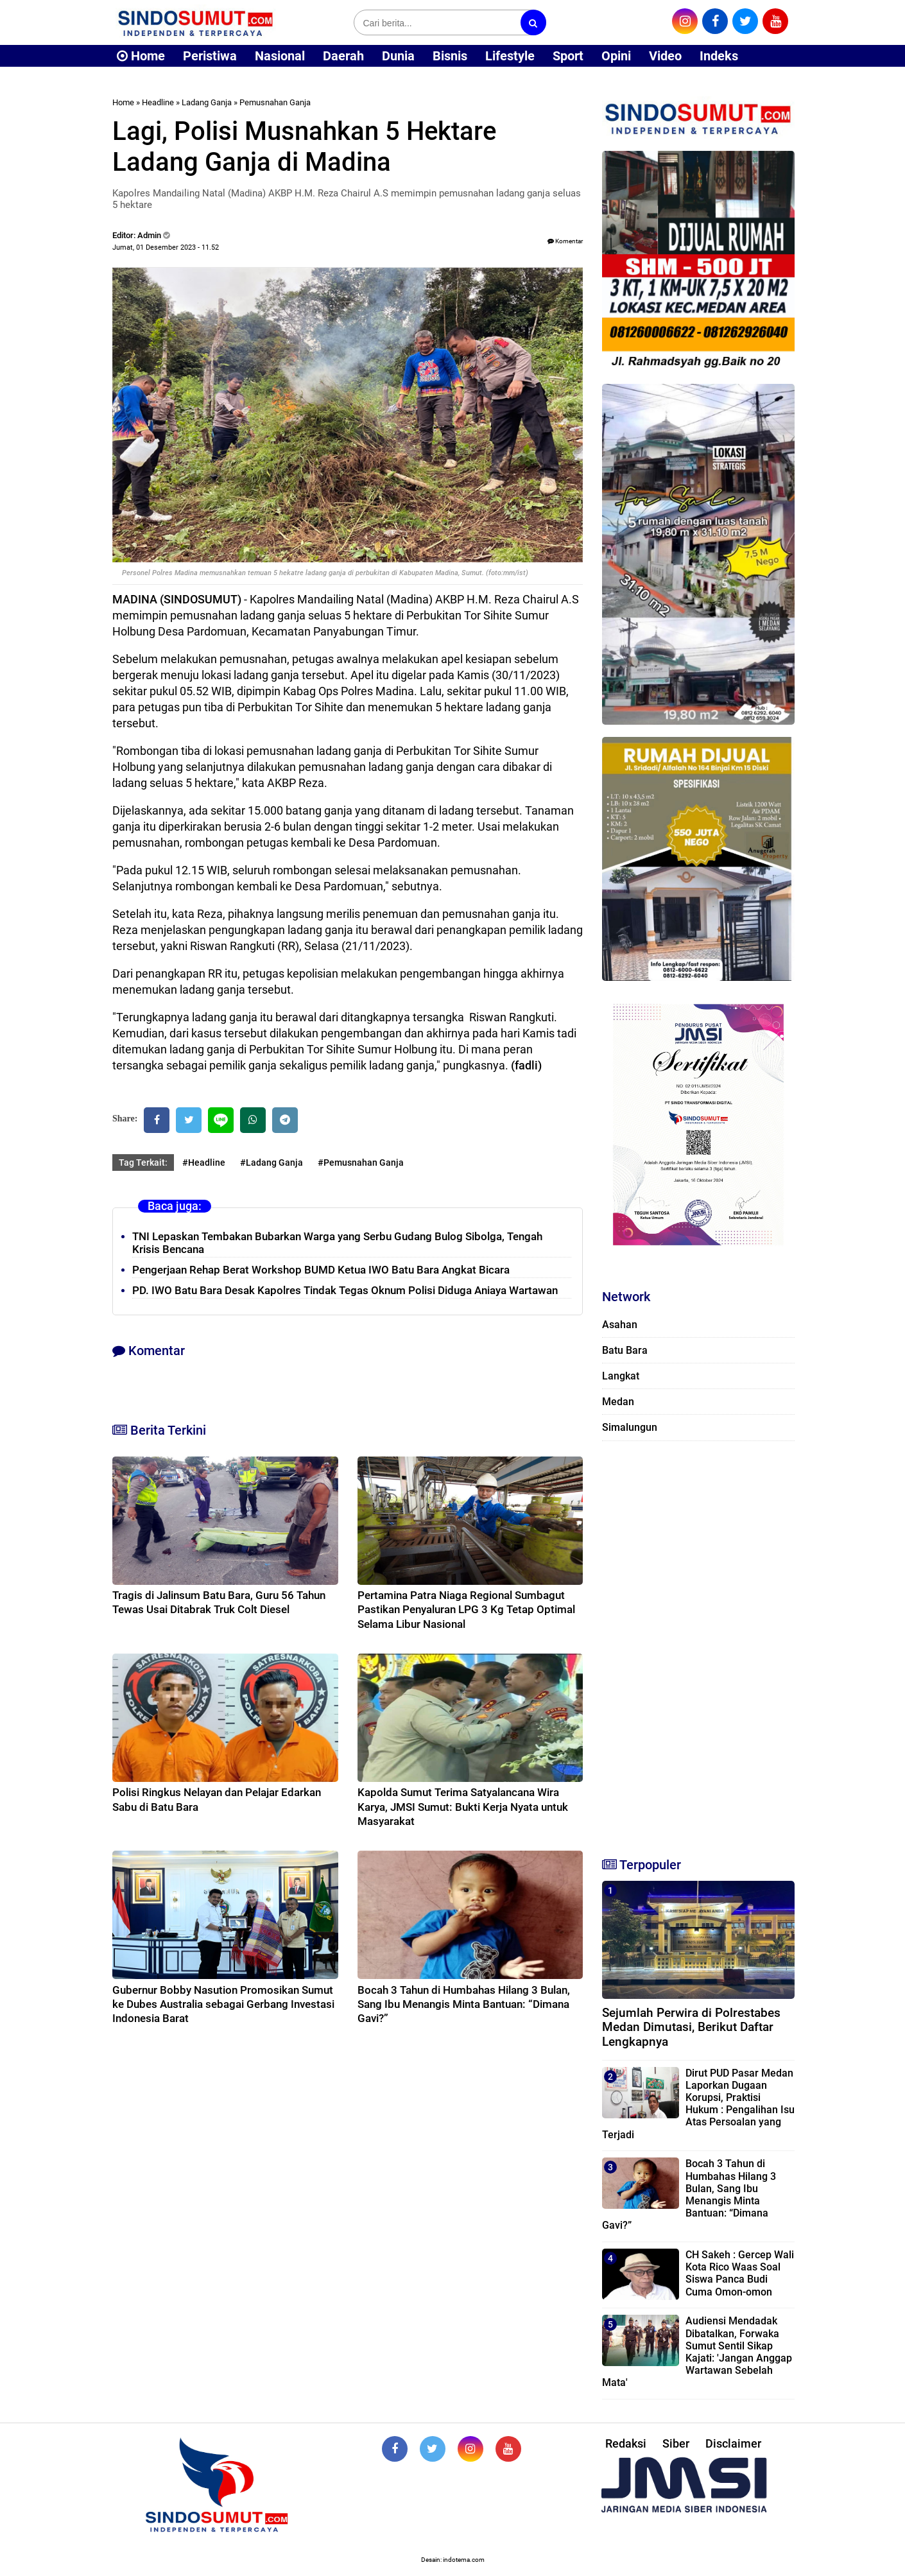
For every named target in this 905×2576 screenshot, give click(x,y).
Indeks (719, 56)
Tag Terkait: (143, 1162)
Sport (568, 56)
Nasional (280, 56)
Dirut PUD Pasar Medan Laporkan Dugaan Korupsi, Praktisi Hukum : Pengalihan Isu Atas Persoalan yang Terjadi (698, 2104)
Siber (675, 2443)
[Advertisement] (698, 1643)
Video (665, 56)
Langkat (620, 1376)
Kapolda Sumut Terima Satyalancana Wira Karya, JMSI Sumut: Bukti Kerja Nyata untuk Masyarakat (463, 1806)
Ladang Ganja (207, 102)
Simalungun (629, 1427)
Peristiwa (210, 56)
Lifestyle (510, 56)
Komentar (565, 241)
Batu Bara (625, 1350)
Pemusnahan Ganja (275, 102)
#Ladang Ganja (271, 1162)
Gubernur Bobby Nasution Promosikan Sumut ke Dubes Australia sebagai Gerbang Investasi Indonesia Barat (223, 2004)
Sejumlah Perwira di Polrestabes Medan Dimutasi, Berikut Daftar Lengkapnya (691, 2027)
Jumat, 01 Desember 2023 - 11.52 (165, 247)
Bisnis (450, 56)
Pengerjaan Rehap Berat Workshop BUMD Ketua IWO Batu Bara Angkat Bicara (321, 1269)
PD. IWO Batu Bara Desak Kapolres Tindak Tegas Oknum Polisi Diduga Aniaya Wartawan (345, 1290)
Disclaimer (733, 2443)
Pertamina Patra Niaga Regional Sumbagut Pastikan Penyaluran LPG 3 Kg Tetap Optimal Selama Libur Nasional (466, 1609)
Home (141, 56)
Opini (616, 56)
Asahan (619, 1324)
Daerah (343, 56)
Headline (158, 102)
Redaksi (625, 2443)
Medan (618, 1402)
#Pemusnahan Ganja (361, 1162)
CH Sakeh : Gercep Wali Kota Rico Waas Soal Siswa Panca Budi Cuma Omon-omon (739, 2273)
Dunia (398, 56)
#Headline (203, 1162)
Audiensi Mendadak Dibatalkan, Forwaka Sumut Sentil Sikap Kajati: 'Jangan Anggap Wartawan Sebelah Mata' (697, 2352)
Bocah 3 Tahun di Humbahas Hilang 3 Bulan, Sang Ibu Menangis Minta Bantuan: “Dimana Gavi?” (464, 2004)
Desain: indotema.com (453, 2559)
